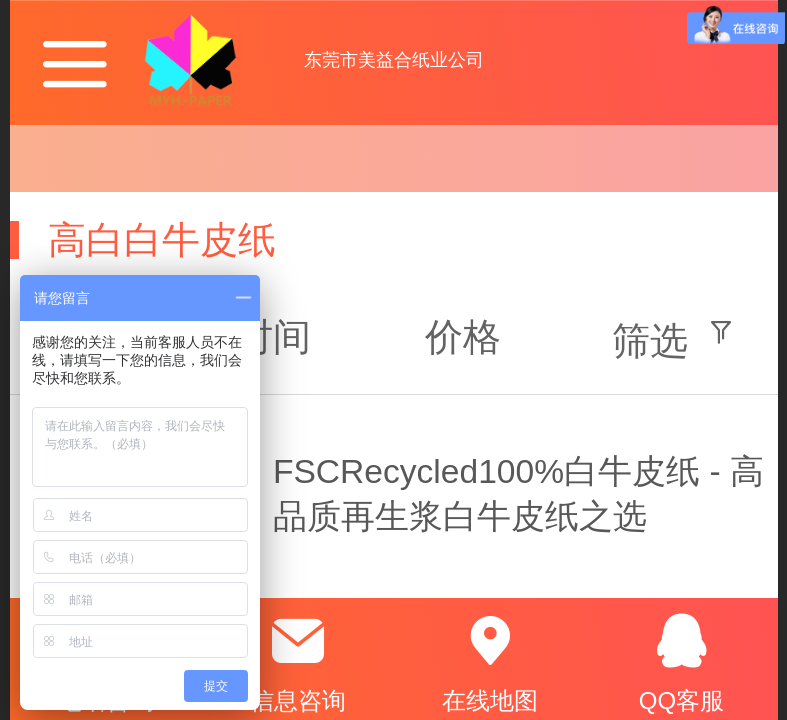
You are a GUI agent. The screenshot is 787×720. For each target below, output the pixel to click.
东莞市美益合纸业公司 (394, 60)
